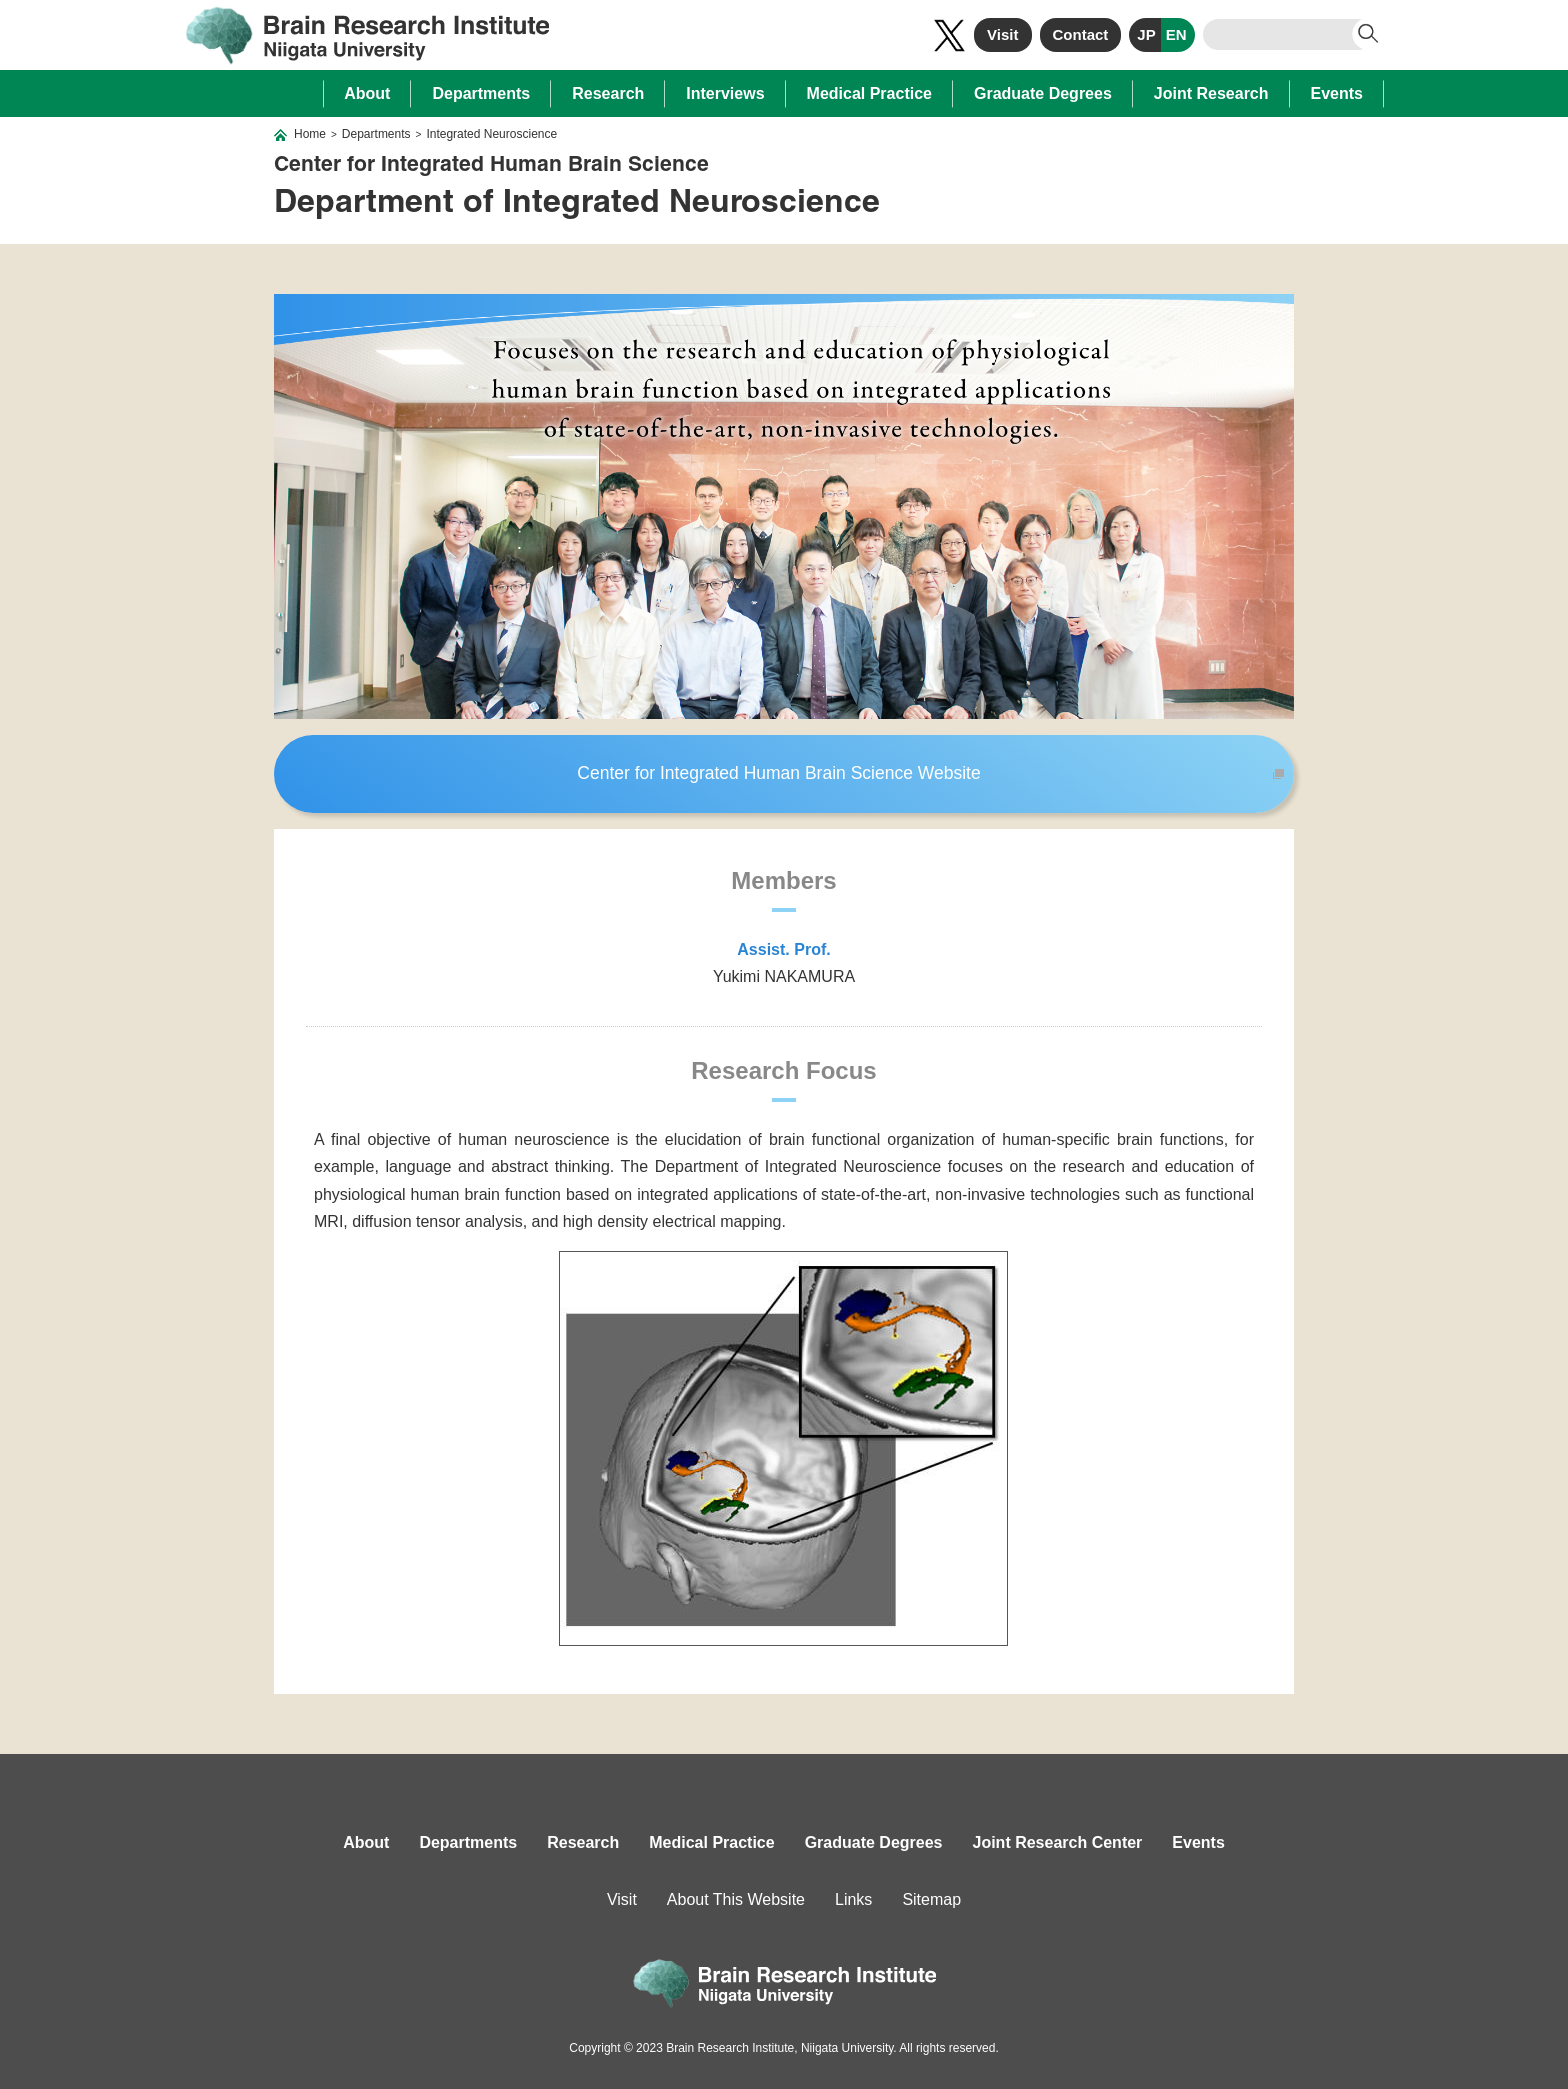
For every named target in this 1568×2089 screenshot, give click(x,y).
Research (608, 93)
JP (1146, 34)
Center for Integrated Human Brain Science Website (778, 773)
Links (853, 1899)
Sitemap (931, 1899)
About (367, 93)
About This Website (736, 1899)
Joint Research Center (1058, 1842)
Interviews (725, 93)
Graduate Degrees (1043, 93)
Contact (1081, 34)
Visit (1002, 34)
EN (1176, 34)
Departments (481, 93)
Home (310, 134)
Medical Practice (869, 93)
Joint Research (1211, 93)
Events (1337, 93)
